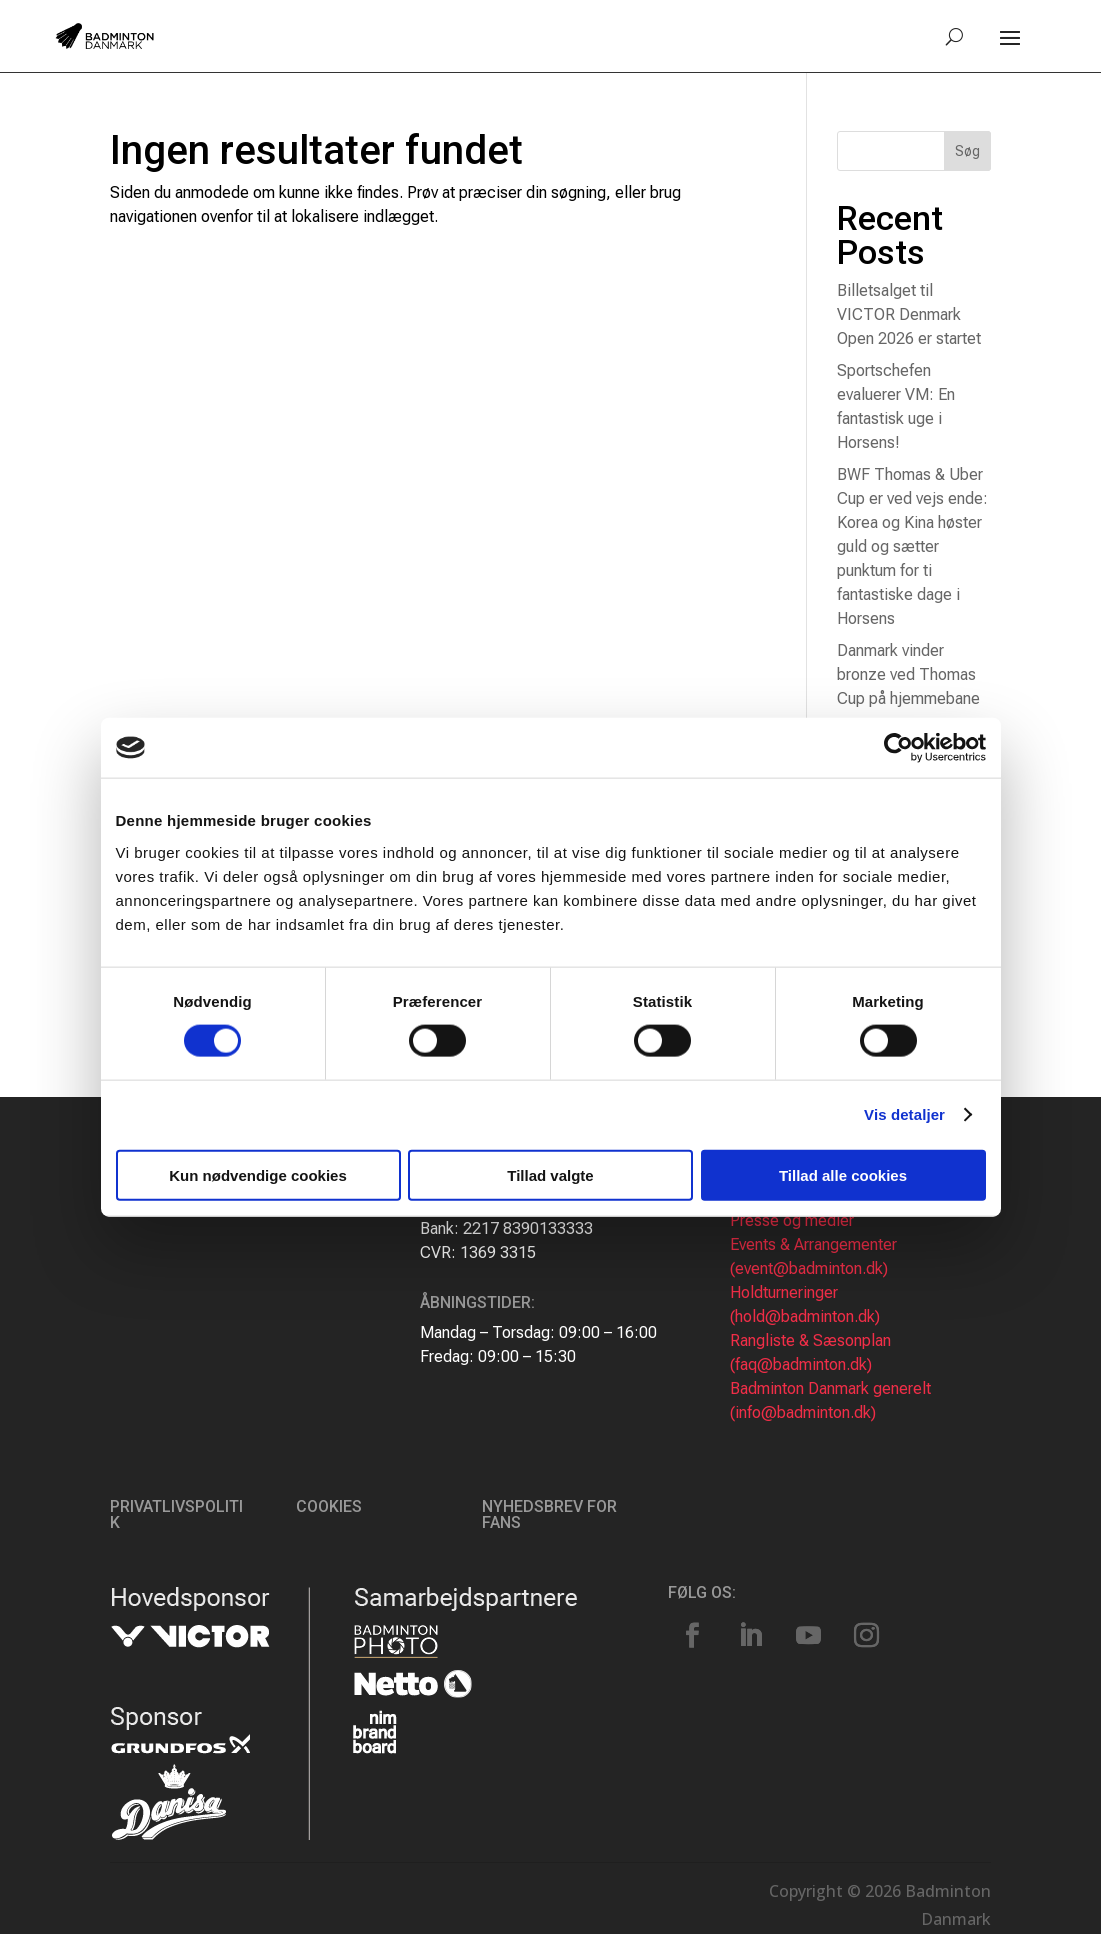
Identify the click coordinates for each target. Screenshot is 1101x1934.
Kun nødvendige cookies (258, 1174)
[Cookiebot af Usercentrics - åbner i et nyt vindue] (898, 748)
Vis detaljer (904, 1114)
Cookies (329, 1506)
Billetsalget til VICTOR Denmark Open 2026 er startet (909, 314)
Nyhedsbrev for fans (549, 1514)
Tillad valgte (550, 1174)
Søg (967, 151)
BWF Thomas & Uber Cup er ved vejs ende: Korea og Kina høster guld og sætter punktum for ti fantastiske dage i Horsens (912, 546)
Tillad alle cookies (843, 1174)
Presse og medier (792, 1220)
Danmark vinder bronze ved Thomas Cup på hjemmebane (908, 674)
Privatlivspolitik (176, 1514)
